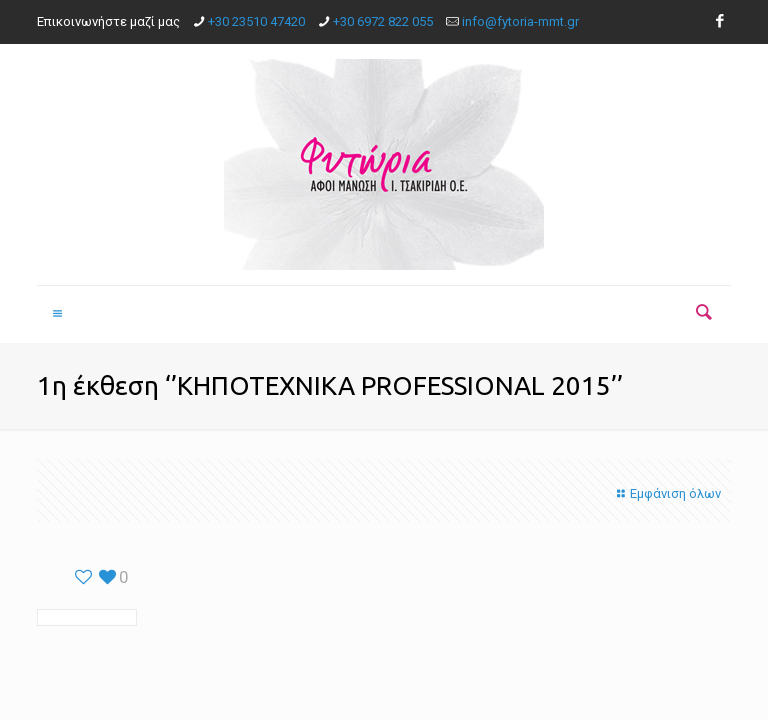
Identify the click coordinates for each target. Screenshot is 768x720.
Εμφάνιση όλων (666, 493)
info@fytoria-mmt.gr (520, 21)
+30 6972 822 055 (383, 21)
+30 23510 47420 (256, 21)
